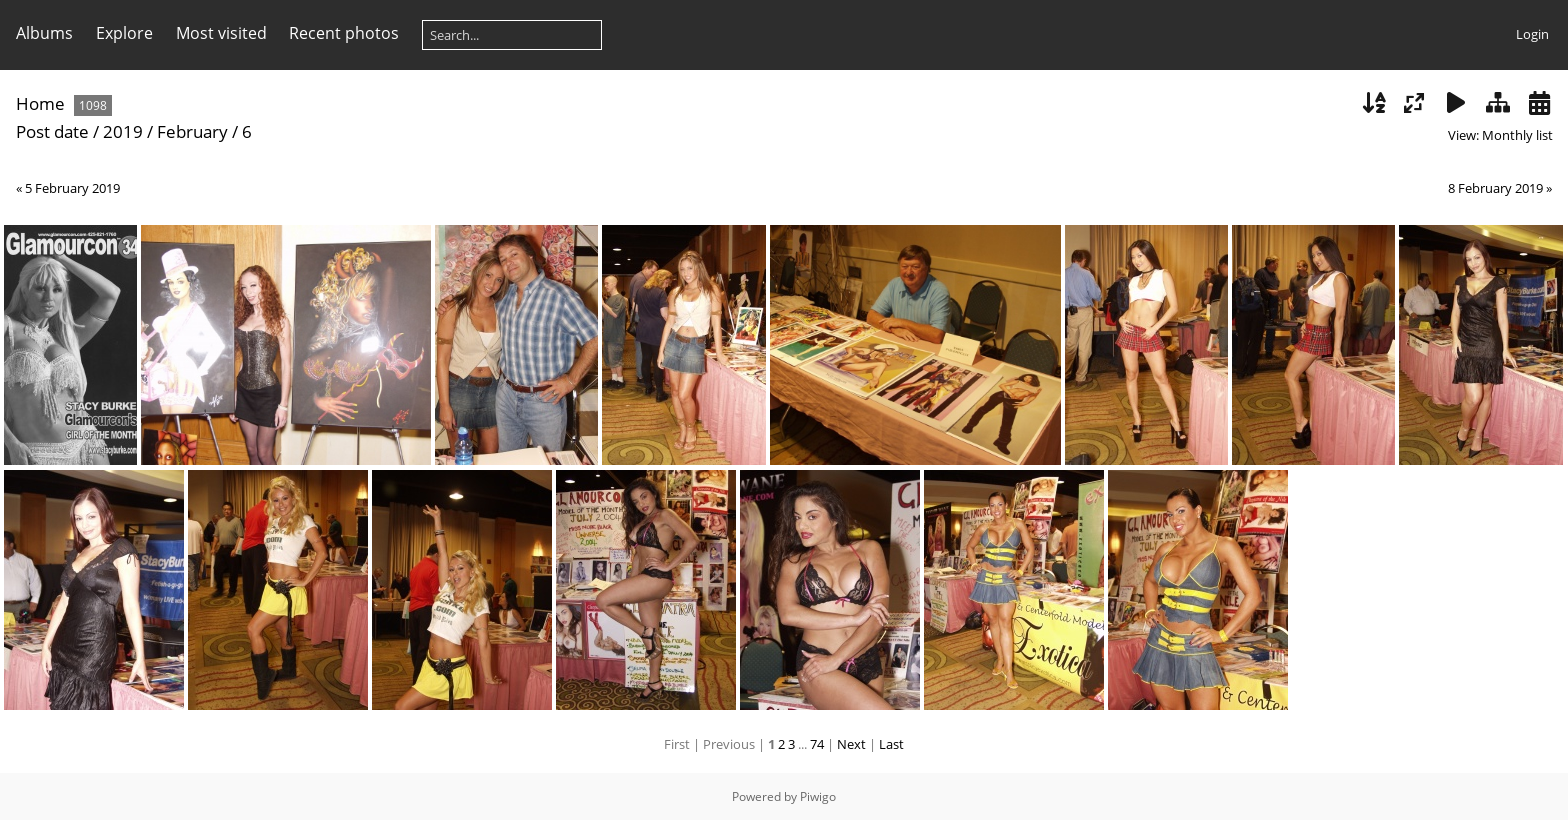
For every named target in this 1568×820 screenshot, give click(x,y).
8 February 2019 (1495, 188)
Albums (44, 33)
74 (817, 744)
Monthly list (1517, 135)
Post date (52, 131)
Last (891, 744)
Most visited (221, 33)
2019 (123, 131)
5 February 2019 (72, 188)
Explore (124, 33)
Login (1532, 34)
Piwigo (818, 796)
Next (851, 744)
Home (40, 103)
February (192, 131)
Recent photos (344, 33)
